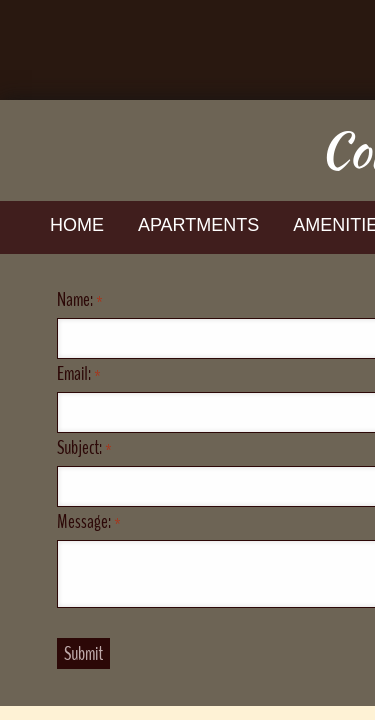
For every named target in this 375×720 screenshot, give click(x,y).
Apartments (198, 225)
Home (77, 225)
